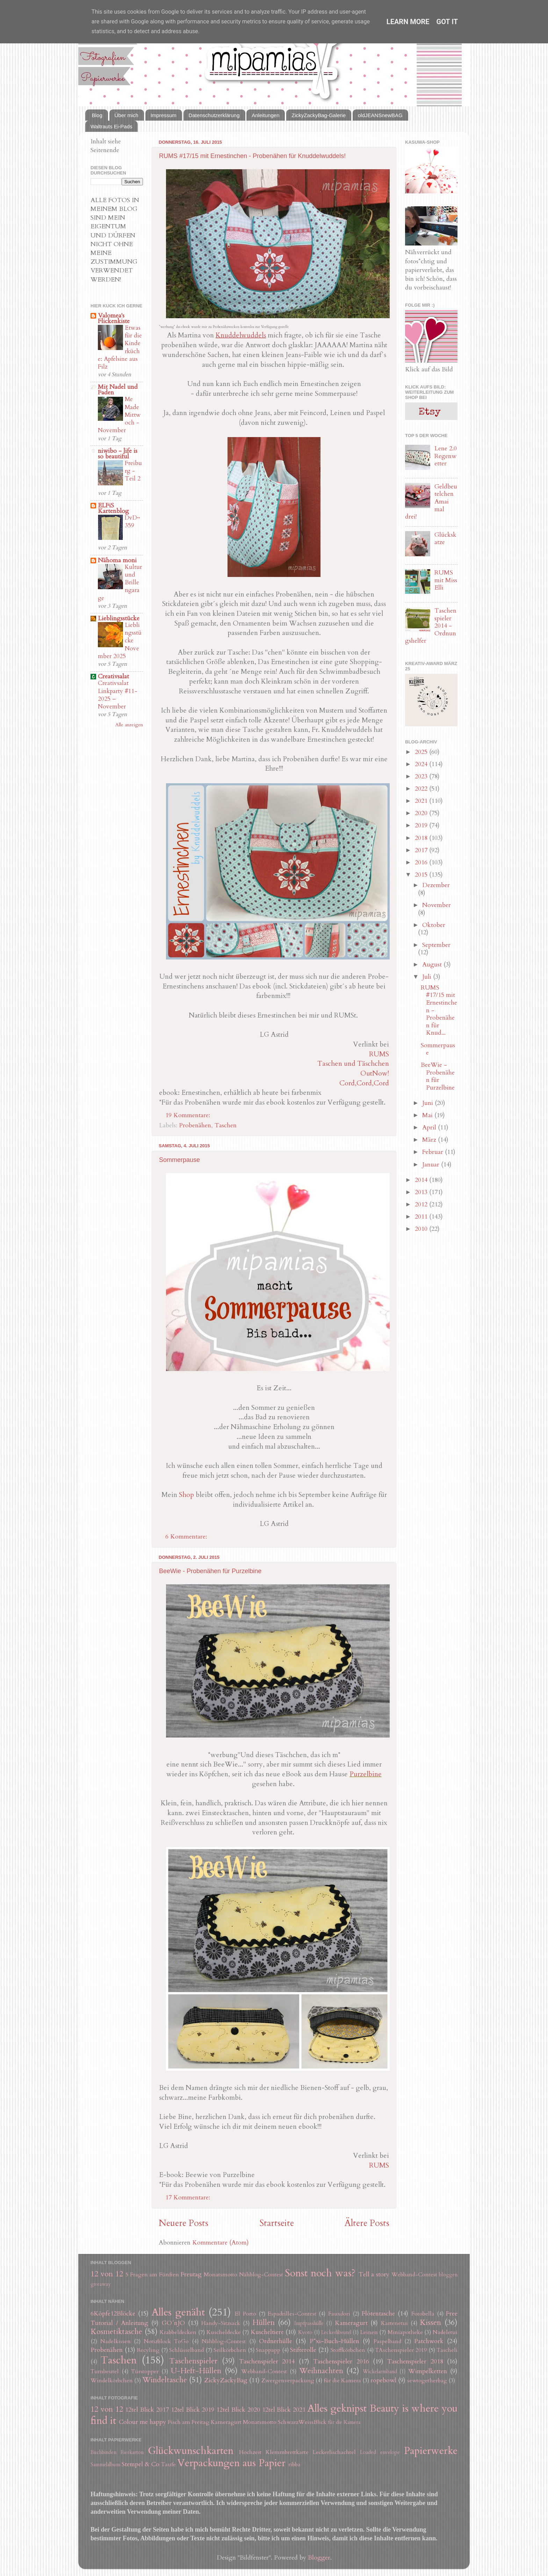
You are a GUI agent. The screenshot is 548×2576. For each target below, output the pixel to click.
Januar (431, 1164)
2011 (422, 1216)
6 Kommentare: (187, 1536)
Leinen (369, 2332)
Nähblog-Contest (261, 2274)
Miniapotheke (405, 2332)
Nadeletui (445, 2332)
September (436, 945)
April (430, 1127)
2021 (422, 801)
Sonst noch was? (320, 2273)
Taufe (168, 2464)
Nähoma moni (117, 560)
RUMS (379, 1054)
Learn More (408, 21)
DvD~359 (132, 521)
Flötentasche (378, 2313)
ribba (294, 2464)
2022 (422, 788)
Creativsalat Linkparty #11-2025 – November (117, 695)
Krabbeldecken (178, 2332)
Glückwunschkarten (190, 2450)
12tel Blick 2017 (147, 2409)
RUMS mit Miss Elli (445, 580)
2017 (422, 850)
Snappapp (268, 2350)
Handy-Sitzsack (220, 2323)
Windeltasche (164, 2380)
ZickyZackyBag (225, 2380)
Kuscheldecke (224, 2332)
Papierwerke (430, 2450)
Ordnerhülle (275, 2341)
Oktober (433, 925)
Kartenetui (394, 2323)
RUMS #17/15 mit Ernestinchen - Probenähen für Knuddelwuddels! (252, 155)
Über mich (126, 115)
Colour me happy (142, 2422)
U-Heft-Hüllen (196, 2371)
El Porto (245, 2314)
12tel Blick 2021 (284, 2409)
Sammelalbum (105, 2464)
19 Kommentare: (188, 1115)
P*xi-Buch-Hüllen (334, 2341)
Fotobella (422, 2314)
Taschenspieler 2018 (415, 2361)
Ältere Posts (367, 2223)
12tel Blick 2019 (193, 2409)
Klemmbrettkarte (287, 2452)
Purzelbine (365, 1774)
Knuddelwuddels (241, 335)
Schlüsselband (186, 2350)
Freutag (191, 2274)
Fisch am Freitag (188, 2422)
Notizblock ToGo (166, 2341)
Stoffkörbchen (348, 2350)
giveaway (101, 2284)
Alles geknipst (337, 2408)
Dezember (436, 885)
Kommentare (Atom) (220, 2242)
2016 (422, 862)
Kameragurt (351, 2323)
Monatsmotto (220, 2274)
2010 (422, 1229)
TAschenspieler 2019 (401, 2350)
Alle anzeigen (129, 725)
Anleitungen (265, 115)
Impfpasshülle (309, 2323)
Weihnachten (321, 2371)
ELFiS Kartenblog (113, 508)
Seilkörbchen (230, 2350)
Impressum (163, 115)
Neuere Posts (183, 2223)
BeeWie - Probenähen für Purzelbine (210, 1571)
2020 (422, 813)
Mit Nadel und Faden (118, 390)
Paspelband (387, 2341)
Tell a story (374, 2274)
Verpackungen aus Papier (231, 2463)
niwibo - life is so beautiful (117, 454)
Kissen (430, 2323)
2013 (422, 1192)
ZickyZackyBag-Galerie (318, 115)
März (430, 1139)
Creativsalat (113, 676)
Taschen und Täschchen (353, 1063)
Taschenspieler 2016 (341, 2361)
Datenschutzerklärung (214, 115)
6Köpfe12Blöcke (113, 2313)
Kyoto (305, 2332)
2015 (422, 874)
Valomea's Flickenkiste (114, 318)
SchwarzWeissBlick (302, 2422)
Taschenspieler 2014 (267, 2361)
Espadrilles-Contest (292, 2314)
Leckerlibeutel (336, 2332)
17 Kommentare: (188, 2197)
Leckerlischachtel (334, 2452)
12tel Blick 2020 (238, 2409)
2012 (422, 1204)
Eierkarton (132, 2452)
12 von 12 (107, 2274)
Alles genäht (178, 2312)
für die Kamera (342, 2380)
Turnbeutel (105, 2371)
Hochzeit (250, 2452)
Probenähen (195, 1125)
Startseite (276, 2223)
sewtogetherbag (427, 2380)
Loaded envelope (380, 2452)
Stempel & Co (140, 2464)
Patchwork (429, 2341)
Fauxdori (339, 2314)
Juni (428, 1103)
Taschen (226, 1125)
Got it (447, 21)
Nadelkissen (115, 2341)
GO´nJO (173, 2323)
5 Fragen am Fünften (152, 2274)
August (433, 964)
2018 (422, 838)
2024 (422, 764)
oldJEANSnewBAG (380, 115)
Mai (428, 1115)
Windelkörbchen (112, 2380)
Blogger (319, 2557)
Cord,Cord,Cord (364, 1083)
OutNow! (374, 1073)
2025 (422, 752)
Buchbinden (103, 2452)
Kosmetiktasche (116, 2332)
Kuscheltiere (267, 2332)
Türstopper (145, 2371)
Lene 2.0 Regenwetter (445, 456)
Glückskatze (445, 538)
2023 (422, 776)
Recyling (148, 2350)
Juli (427, 976)
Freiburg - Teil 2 (133, 471)
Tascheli (447, 2350)
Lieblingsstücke (118, 618)
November (436, 905)
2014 (422, 1180)
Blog (97, 115)
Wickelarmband (380, 2371)
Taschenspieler (193, 2361)
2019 (422, 825)
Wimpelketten (427, 2371)
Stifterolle (303, 2350)
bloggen (448, 2274)
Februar (433, 1152)
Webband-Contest (414, 2274)
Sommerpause (179, 1159)
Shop (186, 1494)
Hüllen (263, 2323)
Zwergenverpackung (287, 2380)
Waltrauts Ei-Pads (111, 126)
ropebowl (383, 2380)
